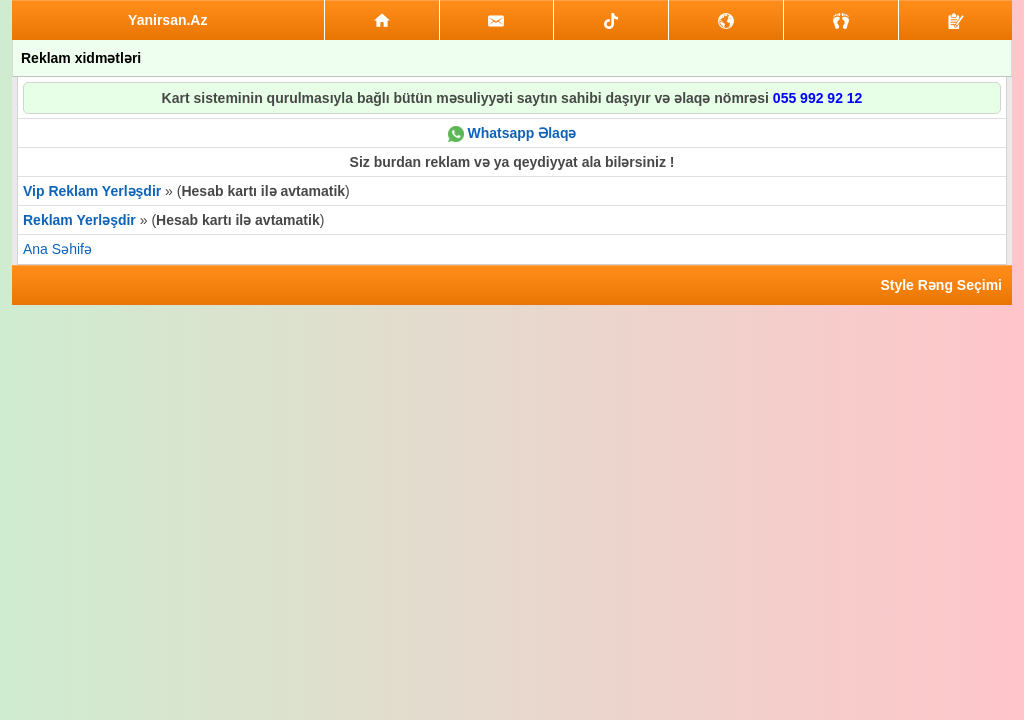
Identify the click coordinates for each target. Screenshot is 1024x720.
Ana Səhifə (57, 249)
